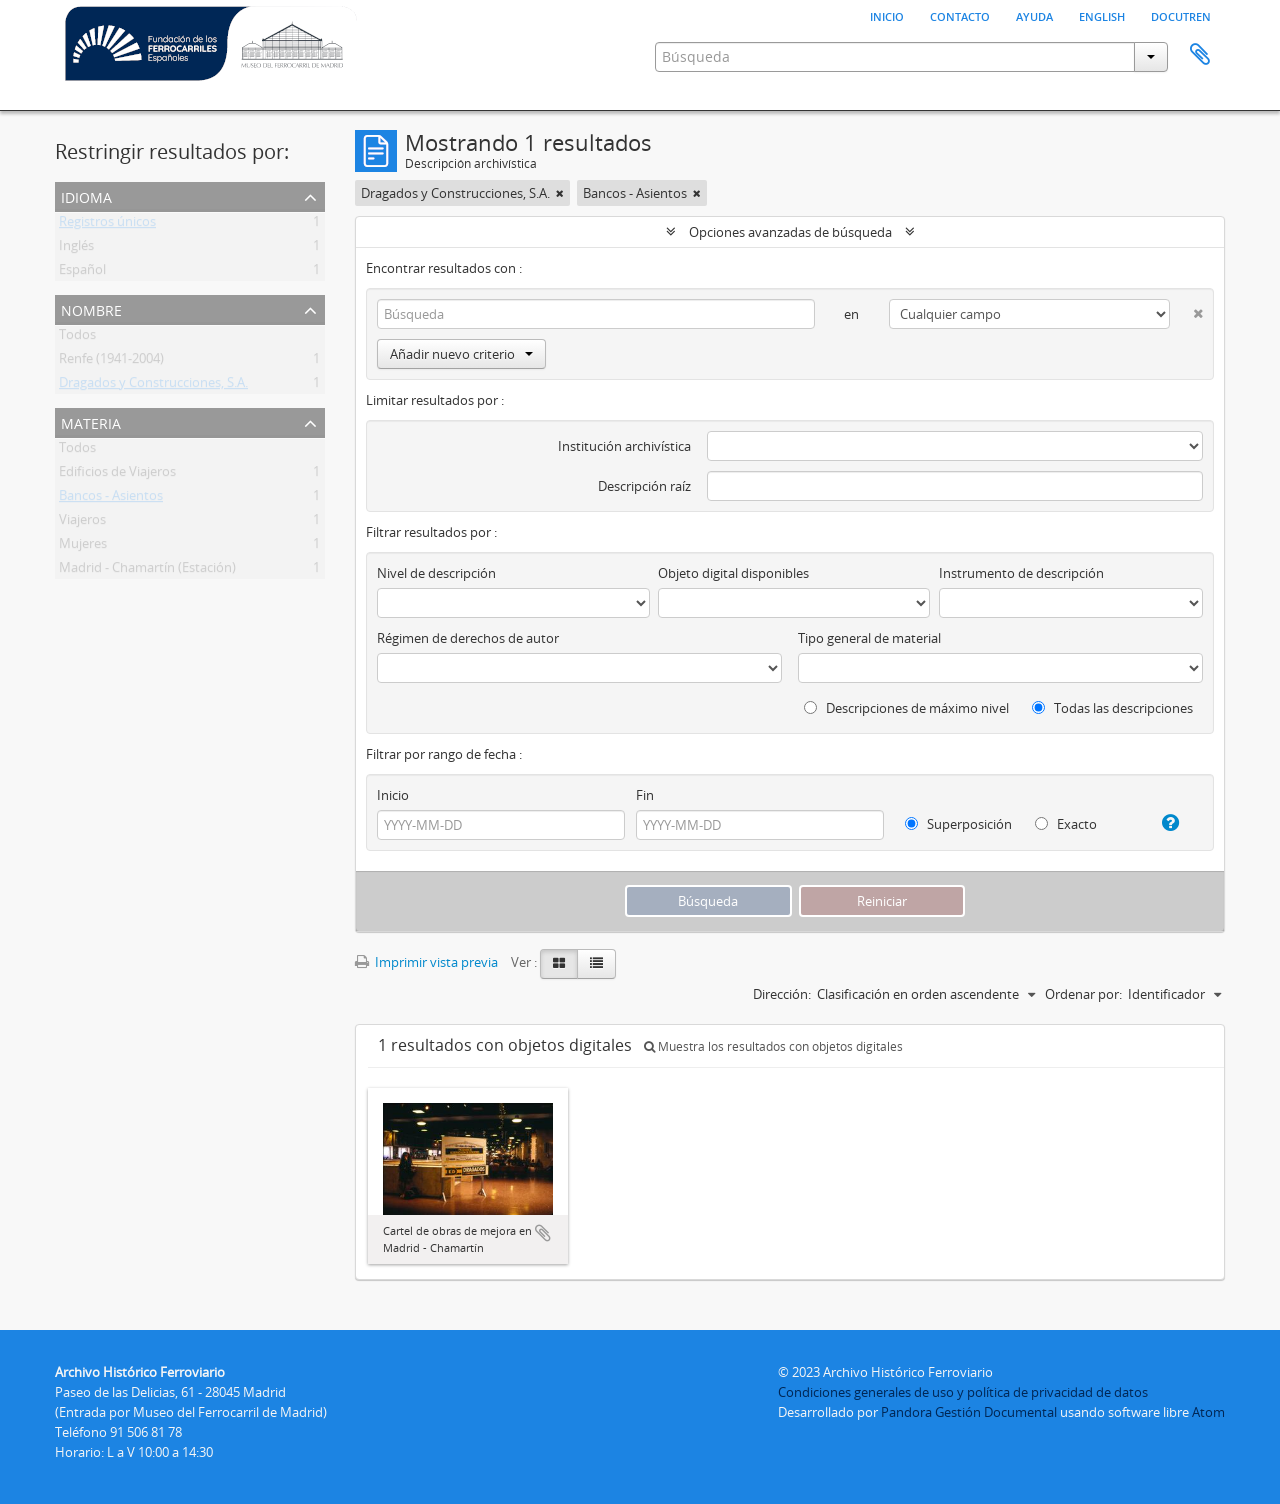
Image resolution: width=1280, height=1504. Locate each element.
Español (82, 273)
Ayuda (1034, 15)
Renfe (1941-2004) (111, 362)
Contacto (960, 15)
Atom (1208, 1412)
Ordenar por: (1083, 994)
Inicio (887, 15)
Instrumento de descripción (1021, 573)
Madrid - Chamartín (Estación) (147, 571)
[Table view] (596, 964)
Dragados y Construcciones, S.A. (153, 386)
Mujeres (83, 547)
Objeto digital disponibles (733, 573)
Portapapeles (1200, 55)
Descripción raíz (644, 486)
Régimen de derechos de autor (468, 638)
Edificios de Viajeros (117, 475)
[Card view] (559, 964)
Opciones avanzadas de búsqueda (790, 232)
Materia (91, 421)
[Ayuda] (1162, 823)
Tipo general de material (869, 638)
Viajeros (82, 523)
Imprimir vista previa (426, 962)
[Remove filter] (560, 193)
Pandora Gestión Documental (969, 1412)
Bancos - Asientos (111, 499)
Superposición (958, 824)
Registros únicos (107, 225)
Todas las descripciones (1112, 708)
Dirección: (782, 994)
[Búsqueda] (596, 314)
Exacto (1066, 824)
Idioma (86, 195)
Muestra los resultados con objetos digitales (773, 1046)
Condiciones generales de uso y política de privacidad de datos (963, 1392)
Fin (645, 795)
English (1102, 15)
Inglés (76, 249)
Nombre (91, 308)
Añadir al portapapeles (543, 1233)
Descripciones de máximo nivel (906, 708)
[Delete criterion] (1186, 309)
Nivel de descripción (436, 573)
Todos (77, 338)
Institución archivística (624, 446)
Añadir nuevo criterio (461, 354)
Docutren (1181, 15)
